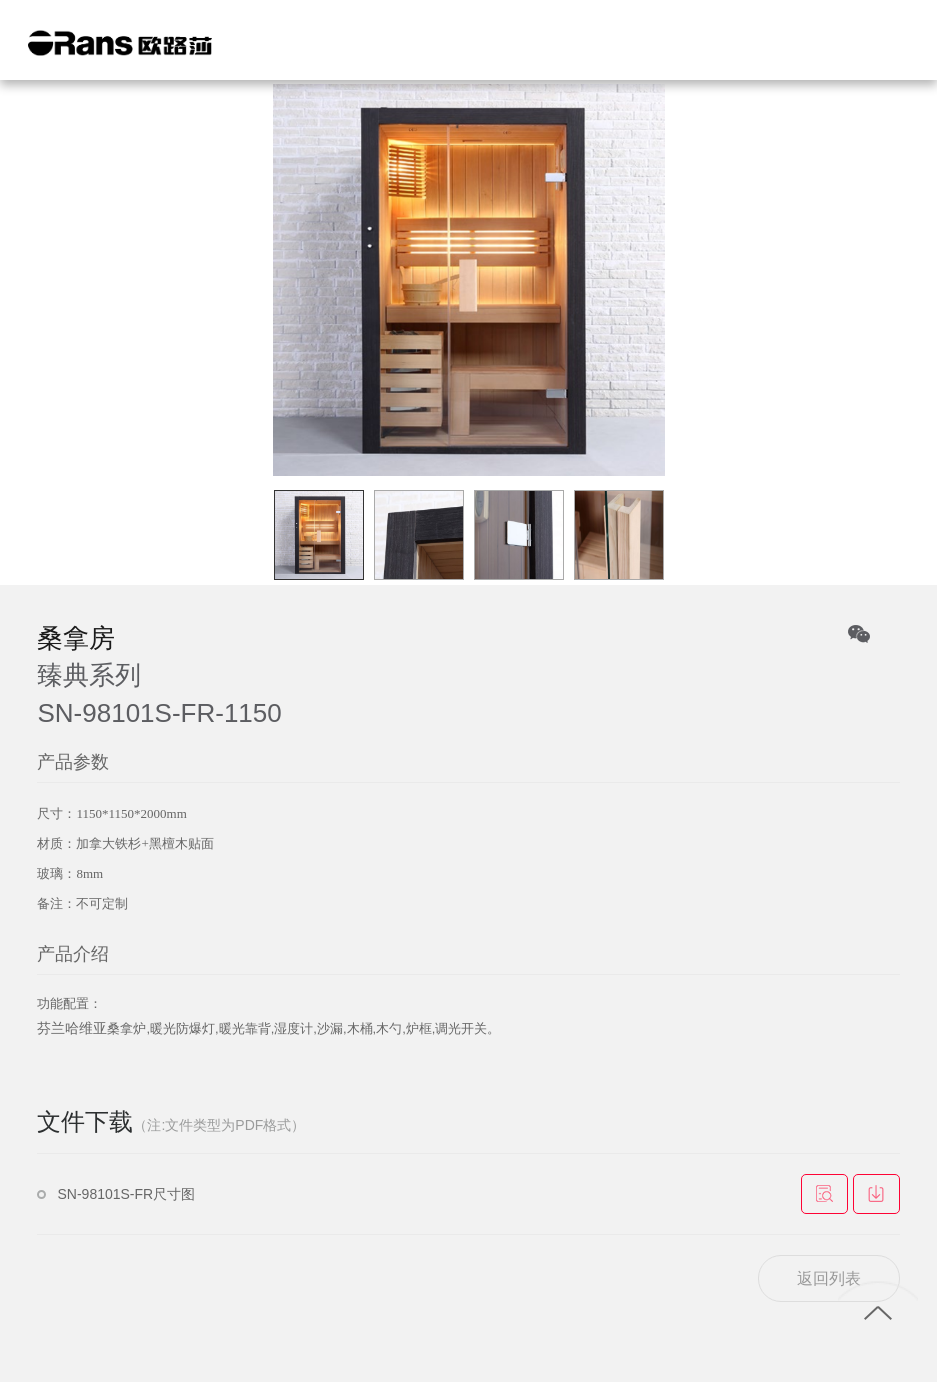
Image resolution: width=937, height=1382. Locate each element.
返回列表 (829, 1278)
